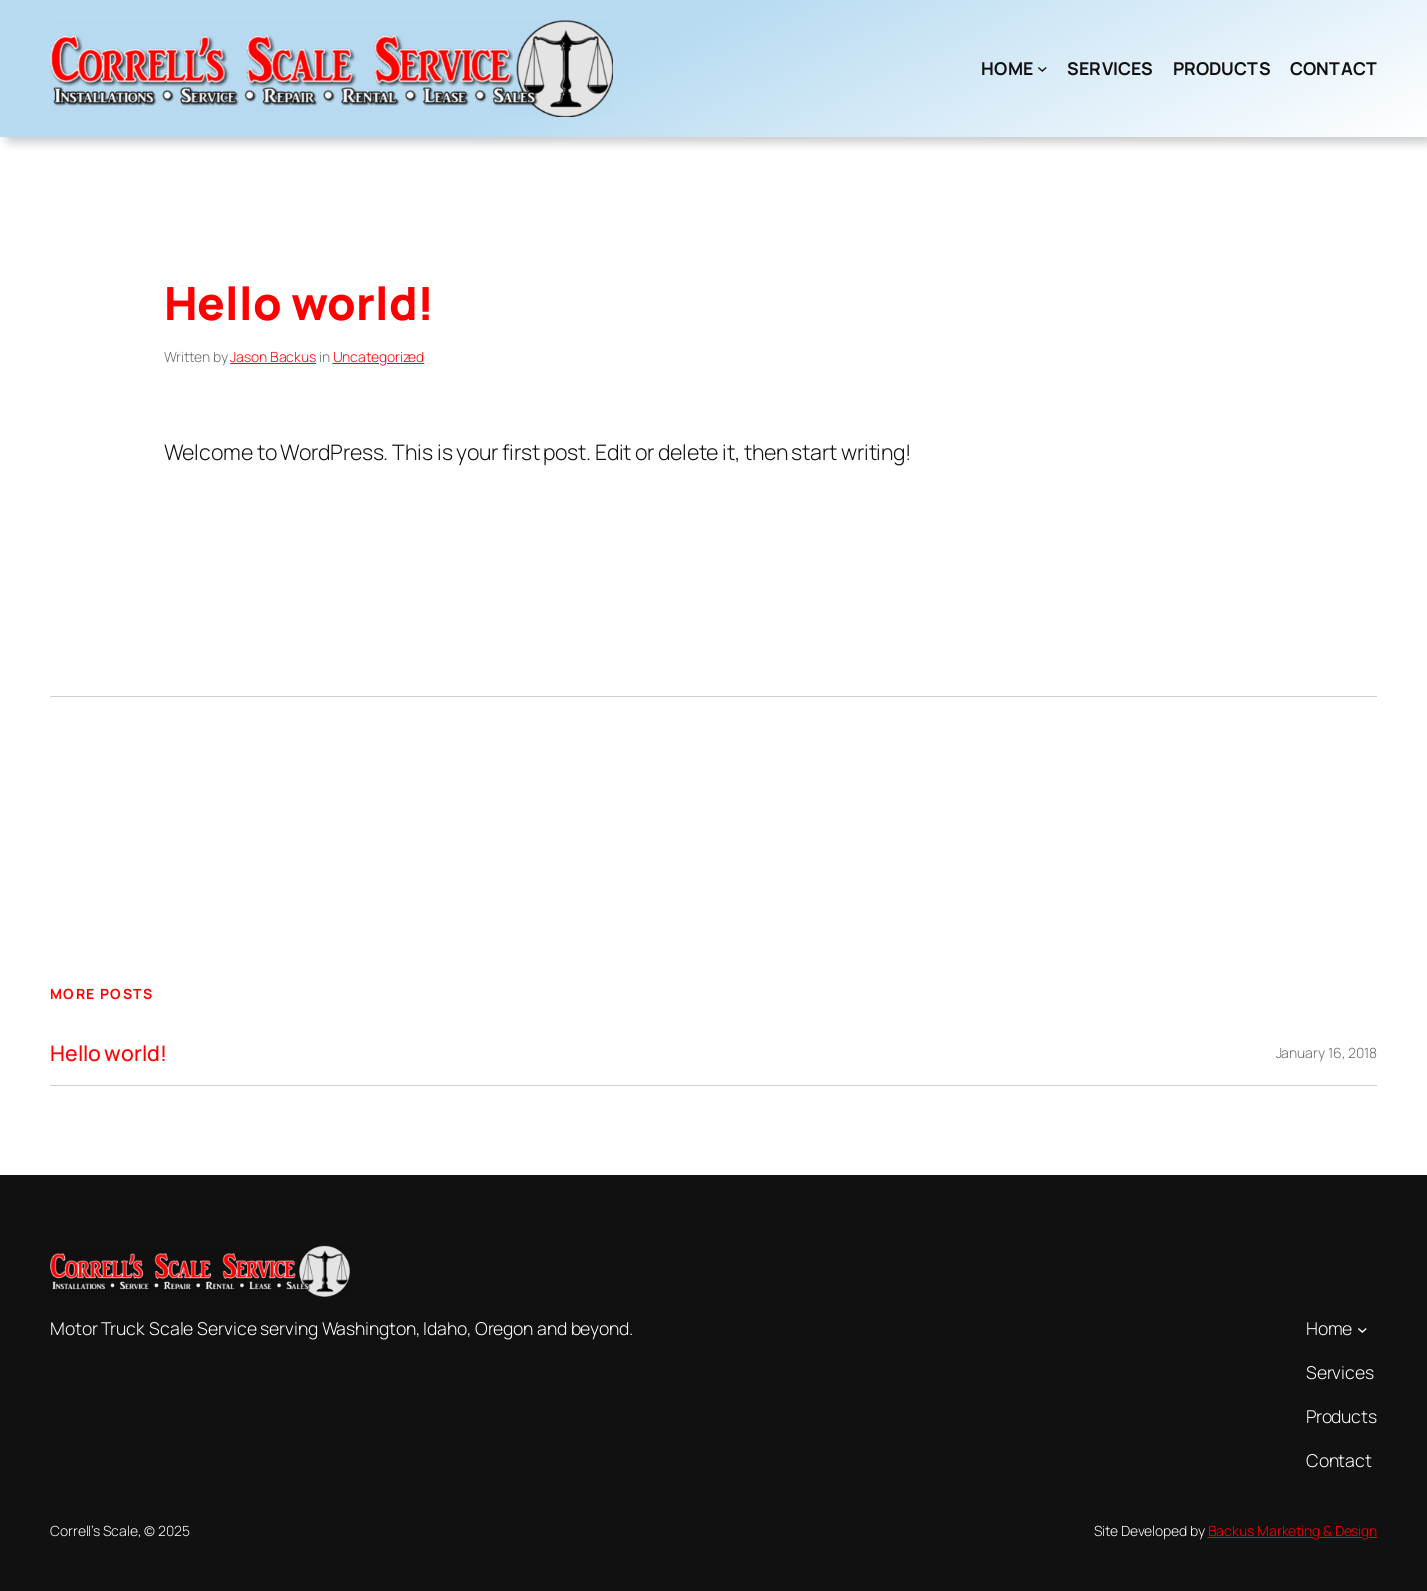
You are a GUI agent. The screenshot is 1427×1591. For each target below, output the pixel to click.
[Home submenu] (1042, 68)
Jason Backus (273, 356)
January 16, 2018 (1326, 1052)
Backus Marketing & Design (1293, 1530)
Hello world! (108, 1053)
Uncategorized (379, 356)
